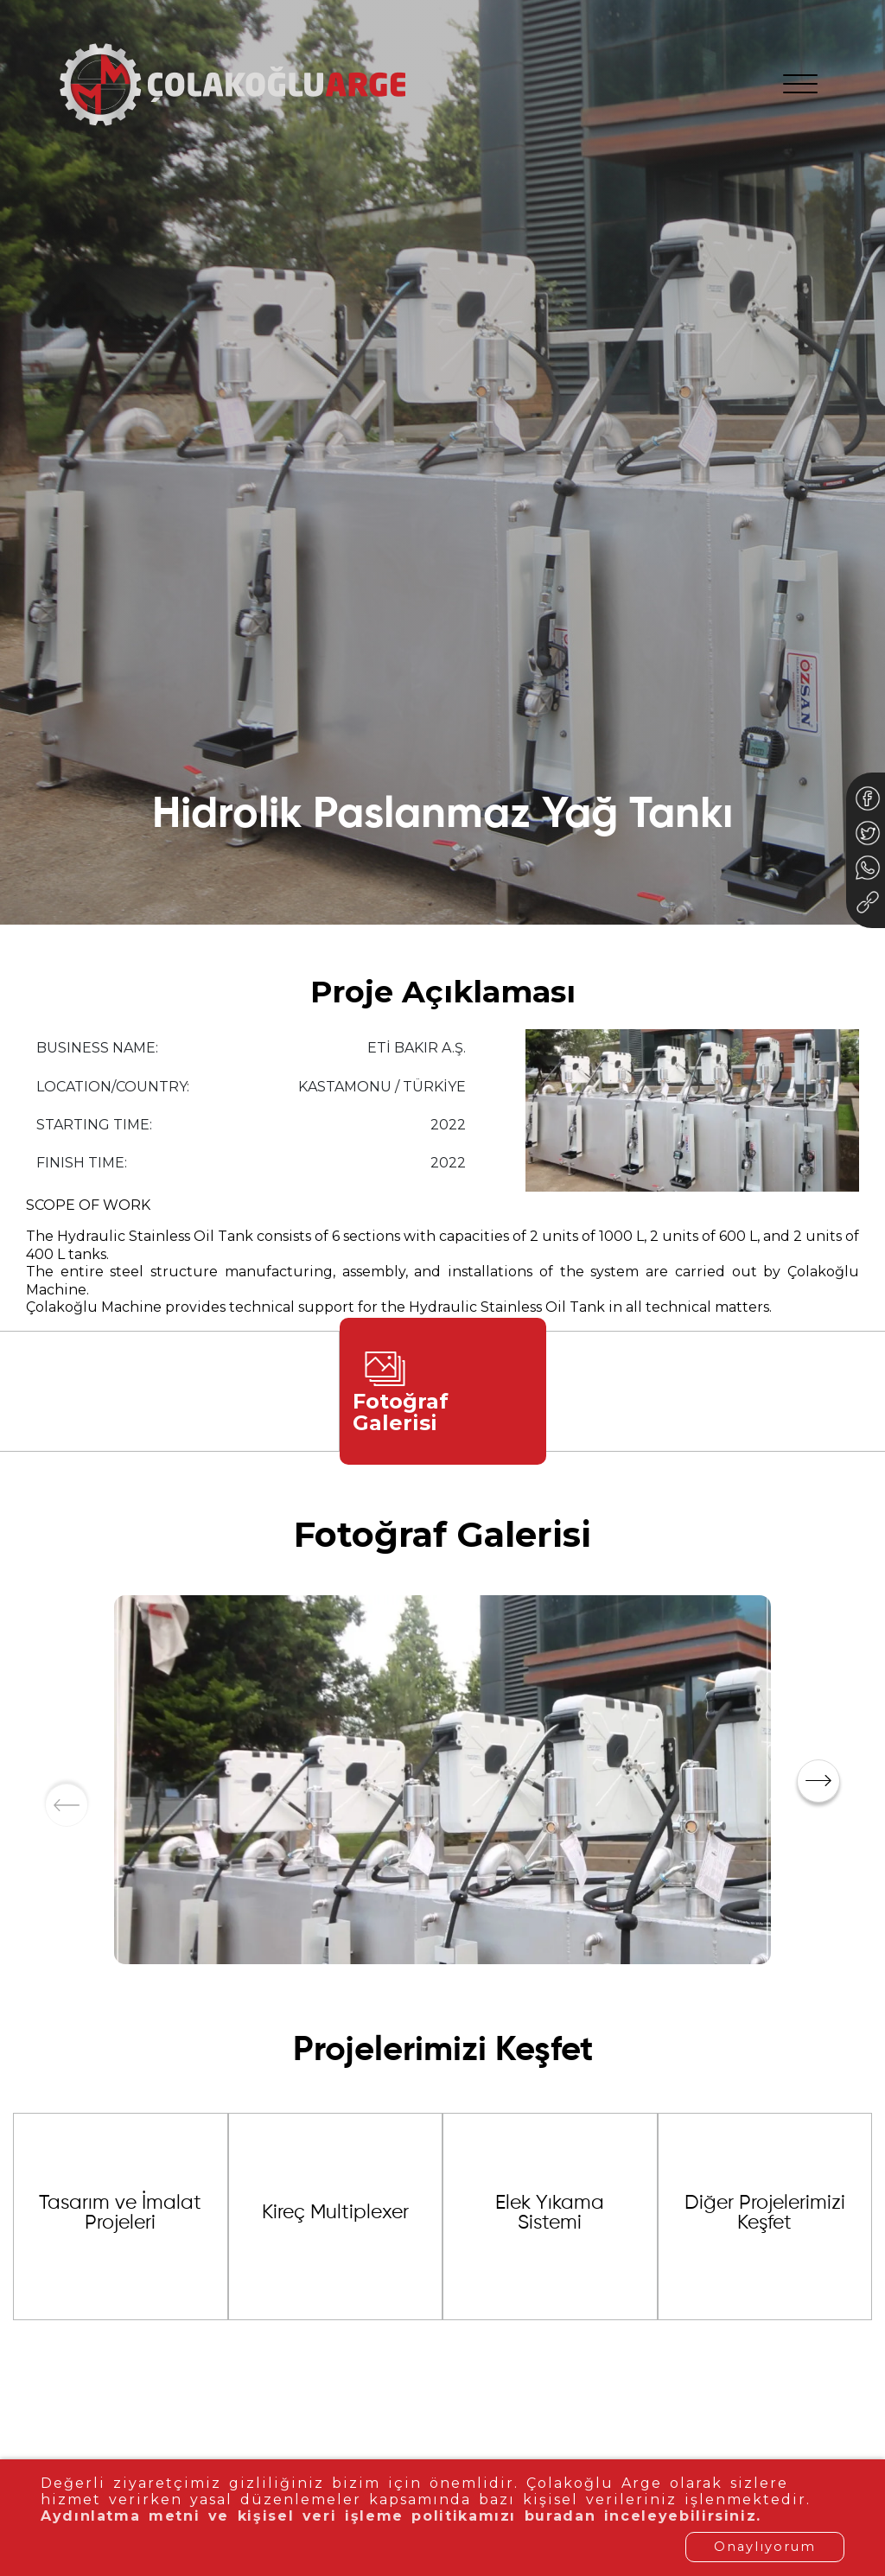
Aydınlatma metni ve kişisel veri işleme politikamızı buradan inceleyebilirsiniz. (391, 2516)
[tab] (443, 1391)
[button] (818, 1781)
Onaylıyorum (765, 2546)
